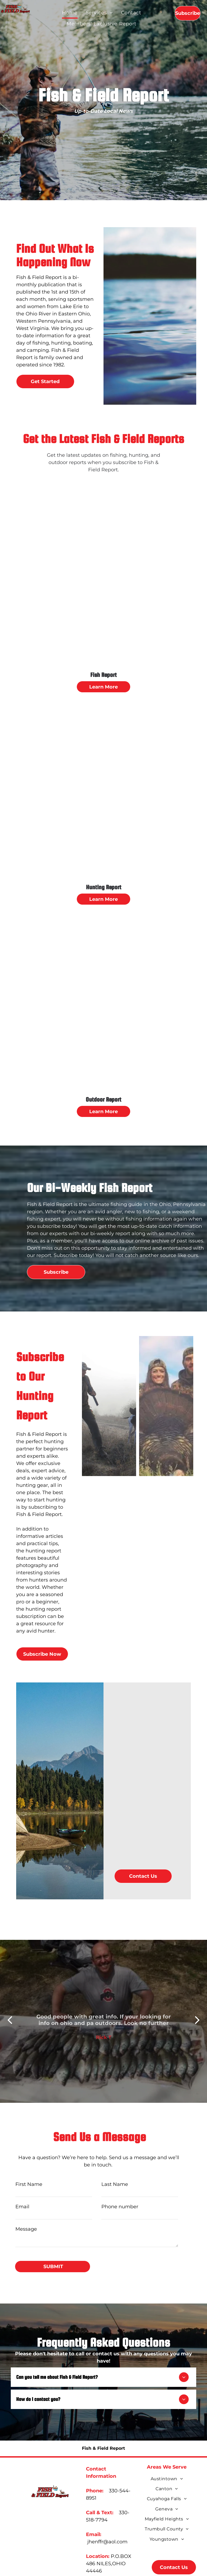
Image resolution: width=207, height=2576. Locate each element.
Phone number (119, 2207)
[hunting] (109, 1406)
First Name (28, 2184)
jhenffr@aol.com (107, 2542)
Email (22, 2207)
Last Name (114, 2184)
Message (26, 2229)
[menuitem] (70, 13)
